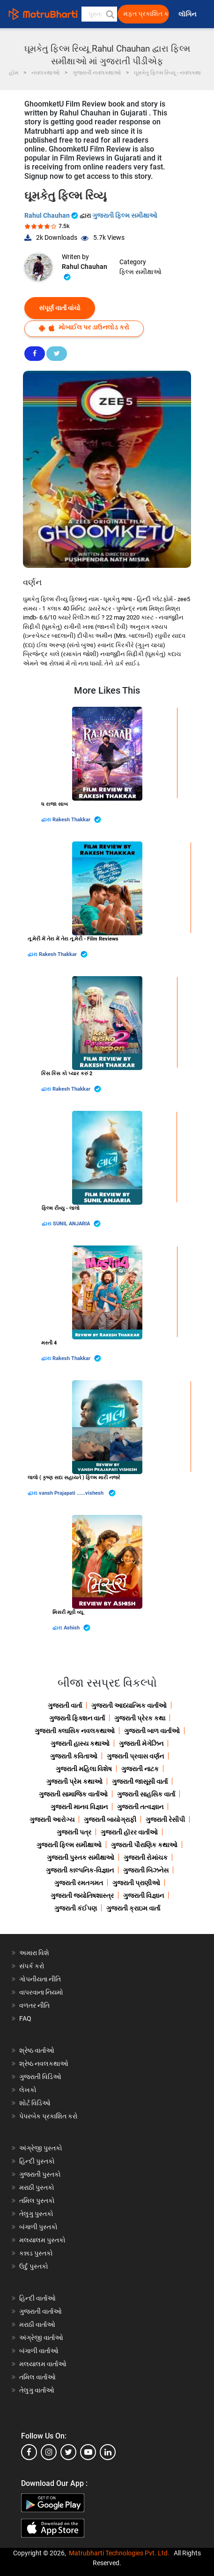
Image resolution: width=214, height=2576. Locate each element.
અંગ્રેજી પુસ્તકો (40, 2148)
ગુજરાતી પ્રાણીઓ (136, 1883)
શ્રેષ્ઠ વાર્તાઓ (36, 2050)
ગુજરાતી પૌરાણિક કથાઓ (144, 1845)
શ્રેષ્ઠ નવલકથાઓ (43, 2063)
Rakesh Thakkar (76, 819)
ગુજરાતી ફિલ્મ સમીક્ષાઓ (124, 215)
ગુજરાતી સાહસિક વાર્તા (146, 1794)
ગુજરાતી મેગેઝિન (141, 1743)
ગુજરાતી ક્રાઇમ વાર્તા (133, 1908)
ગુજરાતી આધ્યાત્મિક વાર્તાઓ (129, 1705)
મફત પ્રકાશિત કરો (146, 14)
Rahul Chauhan (52, 215)
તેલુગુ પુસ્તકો (36, 2213)
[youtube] (88, 2452)
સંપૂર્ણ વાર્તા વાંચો (60, 308)
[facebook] (29, 2452)
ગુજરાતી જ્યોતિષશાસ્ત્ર (82, 1895)
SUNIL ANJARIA (77, 1223)
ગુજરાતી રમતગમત (78, 1883)
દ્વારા (46, 820)
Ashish (77, 1627)
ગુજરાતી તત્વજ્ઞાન (140, 1807)
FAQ (25, 2018)
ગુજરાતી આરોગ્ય (52, 1819)
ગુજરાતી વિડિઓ (40, 2076)
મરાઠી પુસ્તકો (36, 2187)
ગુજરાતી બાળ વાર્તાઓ (152, 1731)
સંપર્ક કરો (31, 1966)
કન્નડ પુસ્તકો (36, 2253)
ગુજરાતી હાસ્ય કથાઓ (80, 1743)
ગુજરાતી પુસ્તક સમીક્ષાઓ (80, 1857)
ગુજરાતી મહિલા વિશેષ (84, 1769)
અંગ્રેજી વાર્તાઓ (41, 2337)
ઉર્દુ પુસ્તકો (33, 2266)
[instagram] (49, 2452)
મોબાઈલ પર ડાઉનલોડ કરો (84, 327)
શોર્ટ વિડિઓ (35, 2103)
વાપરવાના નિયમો (42, 1992)
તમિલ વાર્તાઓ (37, 2377)
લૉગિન (188, 14)
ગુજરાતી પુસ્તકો (40, 2174)
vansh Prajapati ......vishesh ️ (77, 1493)
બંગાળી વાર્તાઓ (39, 2350)
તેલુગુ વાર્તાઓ (36, 2390)
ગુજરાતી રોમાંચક (146, 1857)
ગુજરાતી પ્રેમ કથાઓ (74, 1781)
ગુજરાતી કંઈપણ (75, 1908)
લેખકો (28, 2090)
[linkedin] (108, 2452)
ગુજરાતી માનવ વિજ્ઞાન (79, 1807)
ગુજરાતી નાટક (140, 1769)
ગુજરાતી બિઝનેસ (146, 1870)
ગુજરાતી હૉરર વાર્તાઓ (129, 1832)
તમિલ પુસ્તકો (37, 2200)
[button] (109, 14)
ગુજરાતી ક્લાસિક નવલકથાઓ (75, 1731)
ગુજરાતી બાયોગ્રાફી (110, 1819)
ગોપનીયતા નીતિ (40, 1979)
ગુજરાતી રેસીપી (165, 1819)
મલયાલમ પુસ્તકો (42, 2240)
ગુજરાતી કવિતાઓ (73, 1756)
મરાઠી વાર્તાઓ (37, 2324)
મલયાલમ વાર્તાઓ (42, 2364)
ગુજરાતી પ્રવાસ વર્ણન (135, 1756)
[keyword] (99, 14)
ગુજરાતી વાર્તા (65, 1705)
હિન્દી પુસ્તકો (37, 2161)
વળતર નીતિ (34, 2005)
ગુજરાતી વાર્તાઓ (40, 2311)
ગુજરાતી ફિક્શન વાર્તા (77, 1718)
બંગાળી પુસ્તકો (38, 2227)
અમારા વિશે (34, 1953)
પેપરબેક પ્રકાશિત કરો (48, 2116)
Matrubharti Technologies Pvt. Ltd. (119, 2553)
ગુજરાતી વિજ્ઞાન (143, 1895)
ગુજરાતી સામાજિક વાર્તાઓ (73, 1794)
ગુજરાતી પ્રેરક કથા (139, 1718)
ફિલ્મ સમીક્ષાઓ (140, 271)
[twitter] (68, 2452)
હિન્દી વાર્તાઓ (37, 2298)
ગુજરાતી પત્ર (74, 1832)
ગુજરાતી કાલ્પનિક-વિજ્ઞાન (80, 1870)
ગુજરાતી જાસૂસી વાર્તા (140, 1781)
